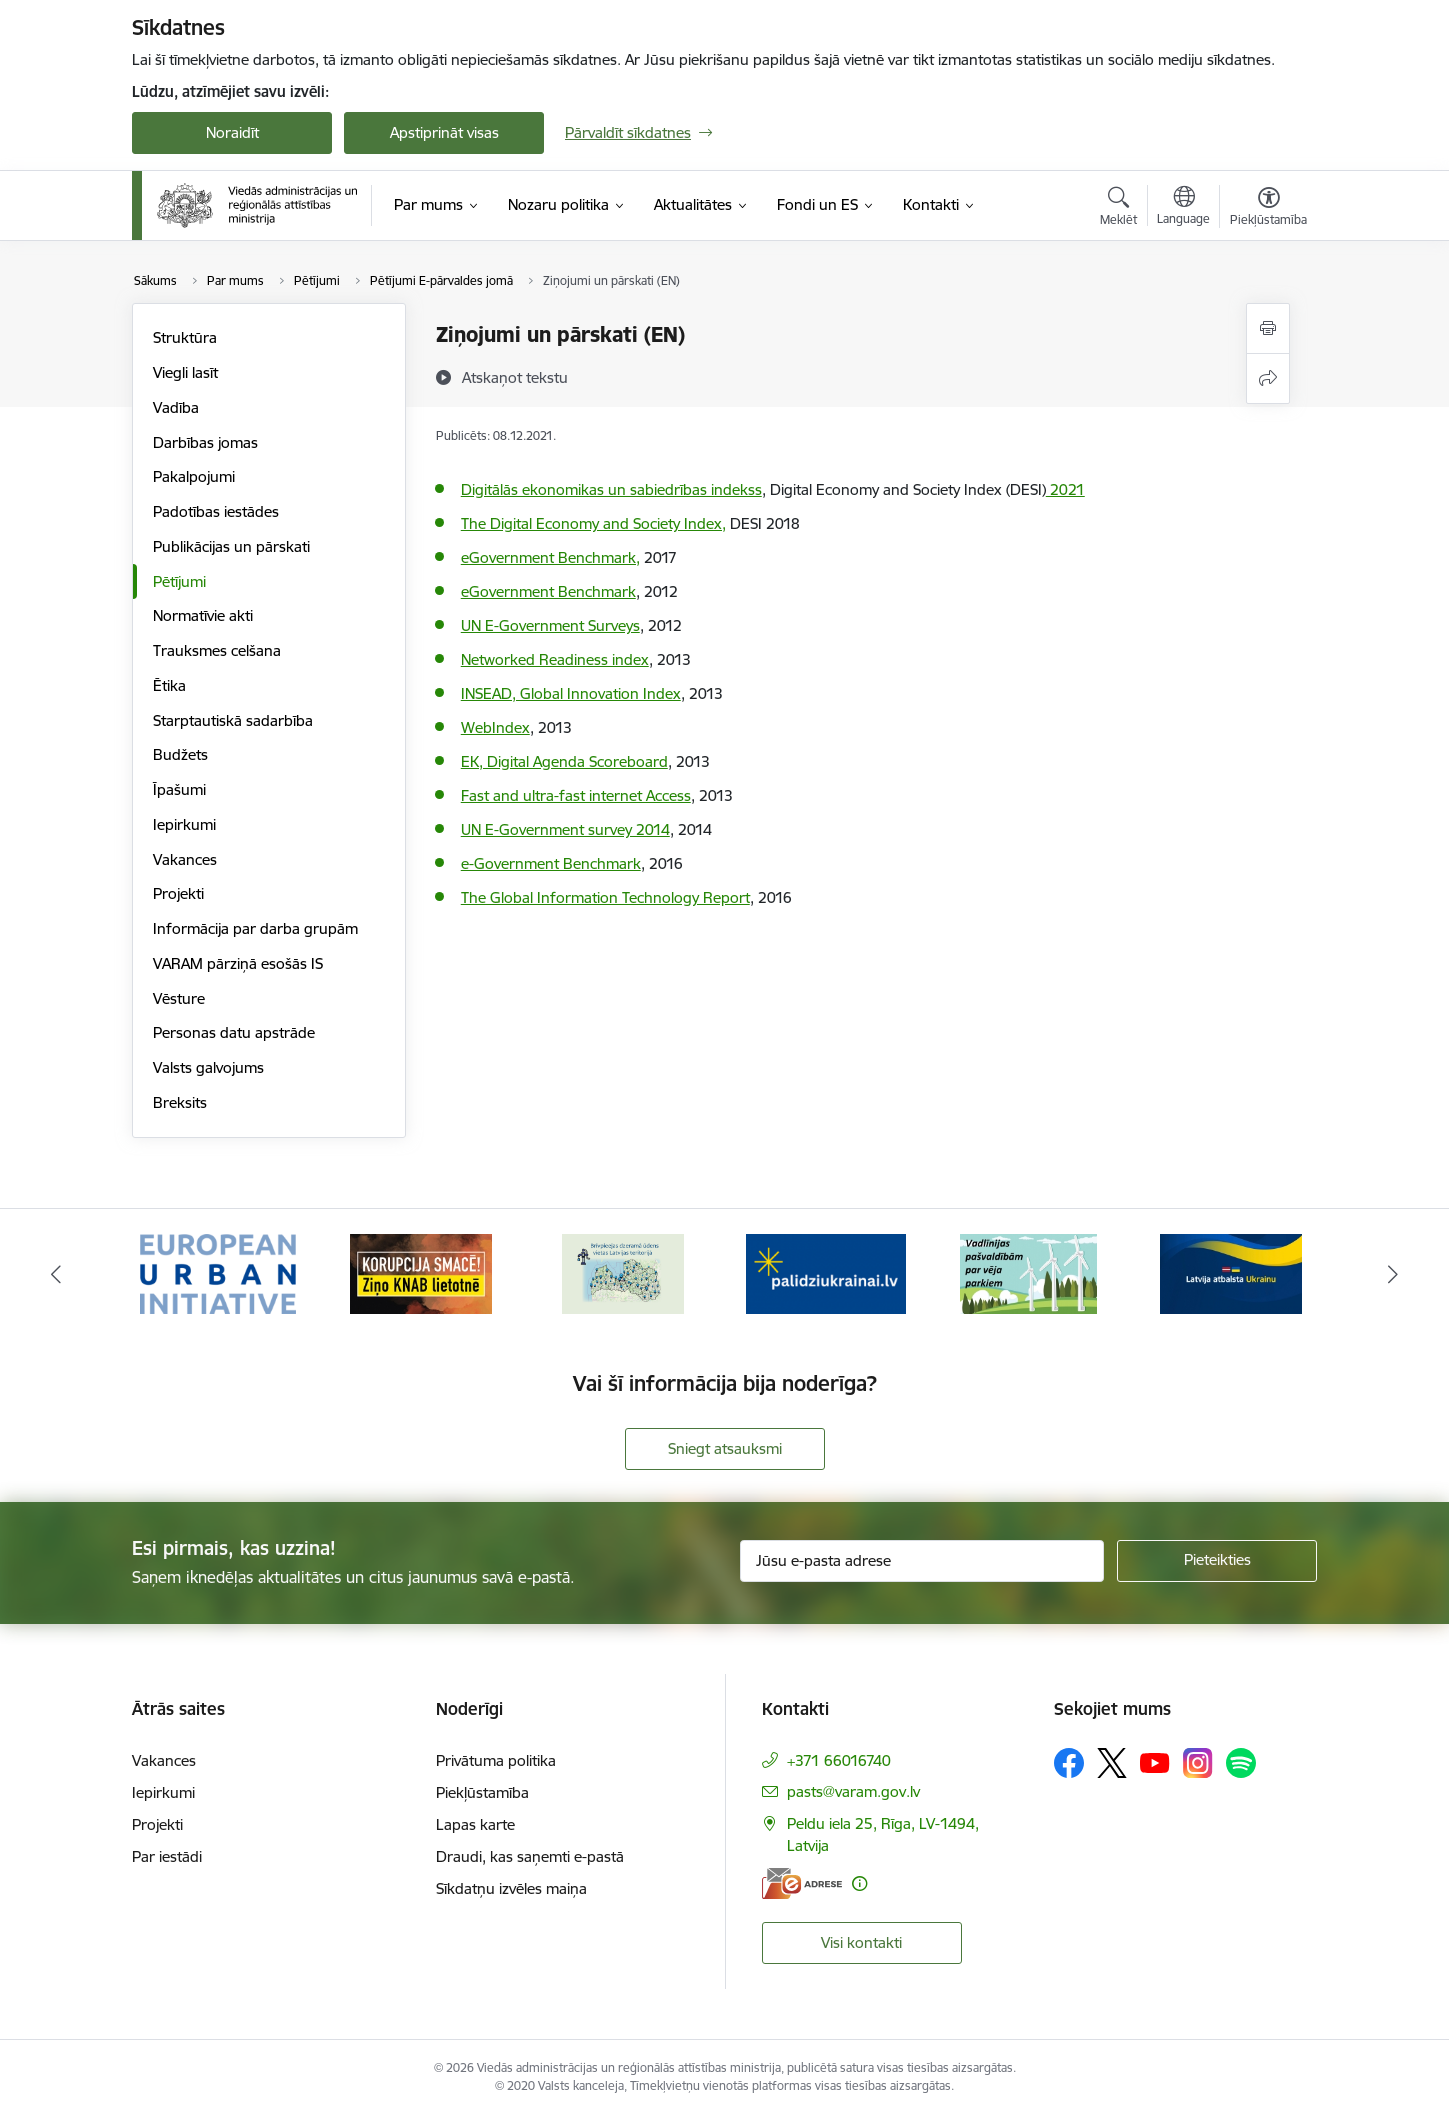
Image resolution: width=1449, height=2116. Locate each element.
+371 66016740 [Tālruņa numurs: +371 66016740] (839, 1760)
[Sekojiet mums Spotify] (1241, 1763)
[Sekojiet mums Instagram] (1198, 1762)
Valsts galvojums (208, 1067)
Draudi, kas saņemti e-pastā (530, 1856)
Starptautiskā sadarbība (233, 720)
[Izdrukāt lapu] (1268, 328)
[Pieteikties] (1217, 1561)
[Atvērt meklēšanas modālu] (1118, 209)
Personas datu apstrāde (234, 1032)
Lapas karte (475, 1824)
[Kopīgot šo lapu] (1268, 378)
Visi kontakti (861, 1942)
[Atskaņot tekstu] (515, 377)
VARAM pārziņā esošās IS (238, 963)
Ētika (169, 685)
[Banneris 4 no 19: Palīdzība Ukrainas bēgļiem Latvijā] (826, 1272)
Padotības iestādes (216, 511)
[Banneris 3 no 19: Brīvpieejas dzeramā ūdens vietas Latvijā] (623, 1272)
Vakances (185, 859)
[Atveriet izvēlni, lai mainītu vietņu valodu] (1183, 208)
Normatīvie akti (203, 615)
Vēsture (179, 998)
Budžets (180, 754)
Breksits (180, 1102)
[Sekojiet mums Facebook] (1069, 1763)
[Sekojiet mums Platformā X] (1112, 1763)
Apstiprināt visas (444, 132)
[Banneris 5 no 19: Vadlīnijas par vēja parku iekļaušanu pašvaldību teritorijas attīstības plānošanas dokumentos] (1029, 1272)
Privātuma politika (496, 1760)
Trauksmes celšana (217, 650)
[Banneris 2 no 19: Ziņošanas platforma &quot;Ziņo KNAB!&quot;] (421, 1272)
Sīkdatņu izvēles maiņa (511, 1888)
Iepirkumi (184, 824)
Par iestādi (167, 1856)
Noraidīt (232, 132)
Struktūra (185, 337)
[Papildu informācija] (859, 1883)
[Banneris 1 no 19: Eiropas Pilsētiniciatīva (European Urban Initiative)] (218, 1272)
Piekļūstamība (482, 1792)
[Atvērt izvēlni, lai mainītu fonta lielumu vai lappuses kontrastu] (1268, 209)
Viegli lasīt (185, 372)
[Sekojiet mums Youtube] (1155, 1762)
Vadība (176, 407)
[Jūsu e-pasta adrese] (922, 1561)
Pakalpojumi (194, 476)
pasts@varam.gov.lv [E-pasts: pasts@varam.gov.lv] (853, 1791)
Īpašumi (179, 789)
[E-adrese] (802, 1883)
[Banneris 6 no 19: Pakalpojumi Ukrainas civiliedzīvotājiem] (1231, 1272)
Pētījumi (179, 581)
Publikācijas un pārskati (231, 546)
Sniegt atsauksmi (725, 1448)
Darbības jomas (205, 442)
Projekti (178, 893)
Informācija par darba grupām (255, 928)
